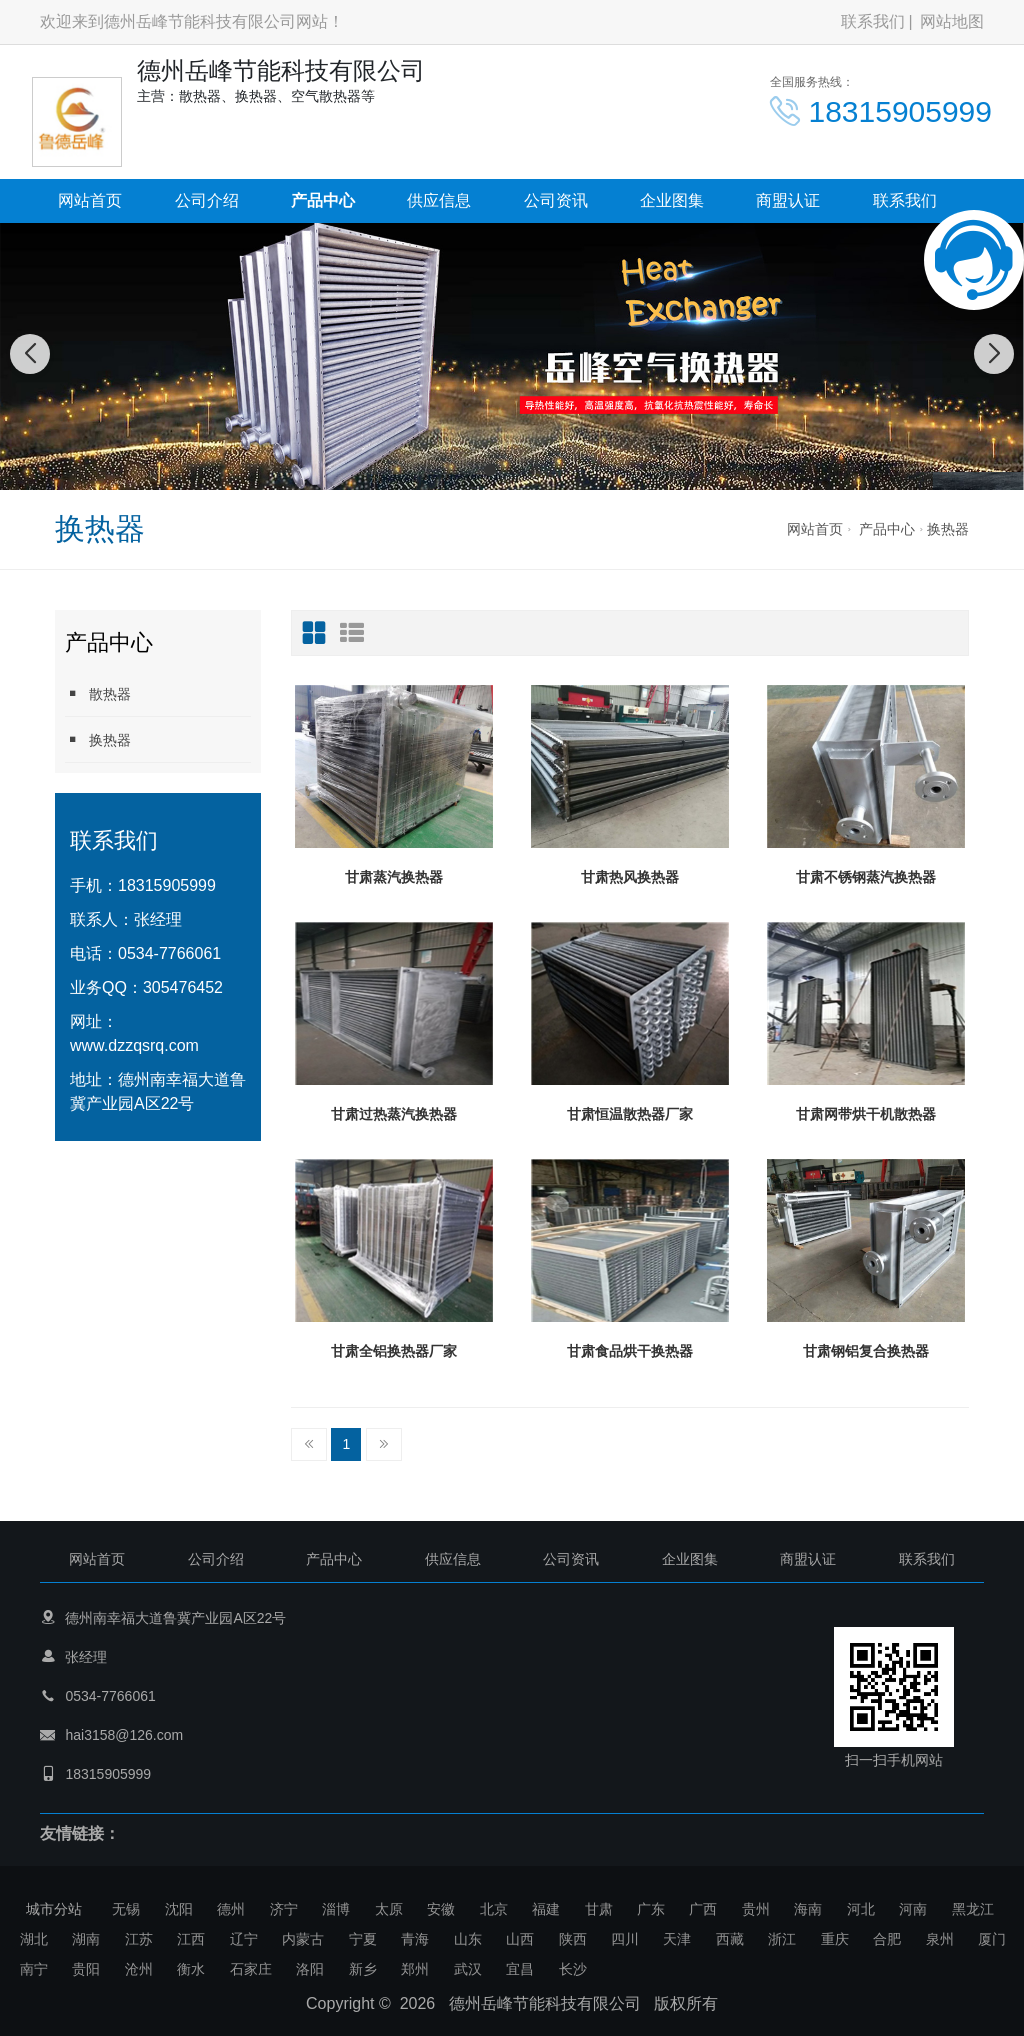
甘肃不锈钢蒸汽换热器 (866, 877)
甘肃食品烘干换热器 (630, 1351)
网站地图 (952, 21)
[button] (490, 470)
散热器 (98, 693)
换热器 (948, 529)
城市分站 (54, 1909)
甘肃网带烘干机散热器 (866, 1114)
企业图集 (672, 200)
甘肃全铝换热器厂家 (394, 1351)
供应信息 (439, 200)
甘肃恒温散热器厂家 (630, 1114)
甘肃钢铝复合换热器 (866, 1351)
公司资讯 (556, 200)
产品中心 (323, 200)
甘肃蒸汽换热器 (394, 877)
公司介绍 (207, 200)
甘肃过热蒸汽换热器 (394, 1114)
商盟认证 (788, 200)
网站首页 (90, 200)
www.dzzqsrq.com (134, 1045)
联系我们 (873, 21)
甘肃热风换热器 (630, 877)
